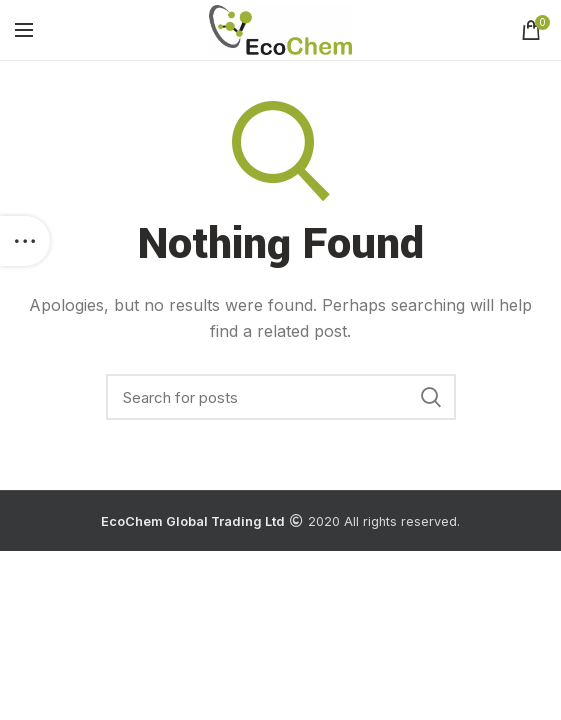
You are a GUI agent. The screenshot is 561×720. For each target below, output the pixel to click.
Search (431, 397)
